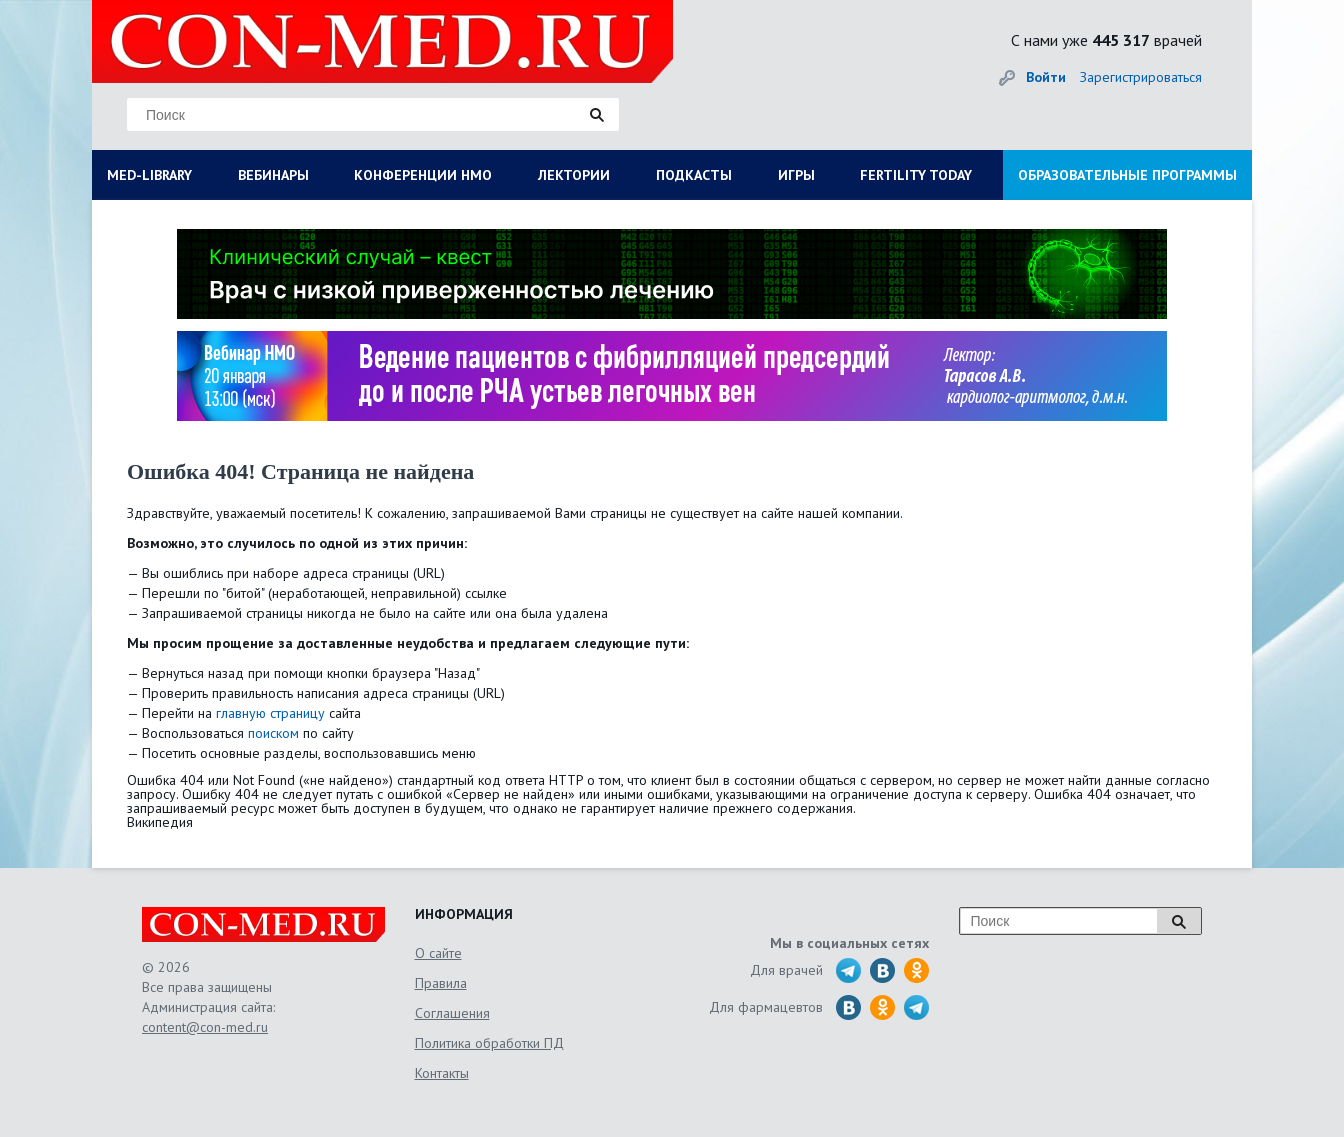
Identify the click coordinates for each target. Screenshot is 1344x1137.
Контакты (442, 1073)
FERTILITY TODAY (916, 175)
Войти (1046, 77)
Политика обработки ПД (489, 1043)
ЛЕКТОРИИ (574, 175)
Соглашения (452, 1013)
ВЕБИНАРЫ (273, 175)
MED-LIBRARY (149, 175)
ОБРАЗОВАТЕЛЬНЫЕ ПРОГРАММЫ (1127, 175)
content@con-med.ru (205, 1027)
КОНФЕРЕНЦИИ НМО (423, 175)
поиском (273, 733)
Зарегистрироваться (1141, 77)
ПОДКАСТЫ (694, 175)
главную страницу (270, 713)
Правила (441, 983)
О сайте (438, 953)
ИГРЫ (796, 175)
